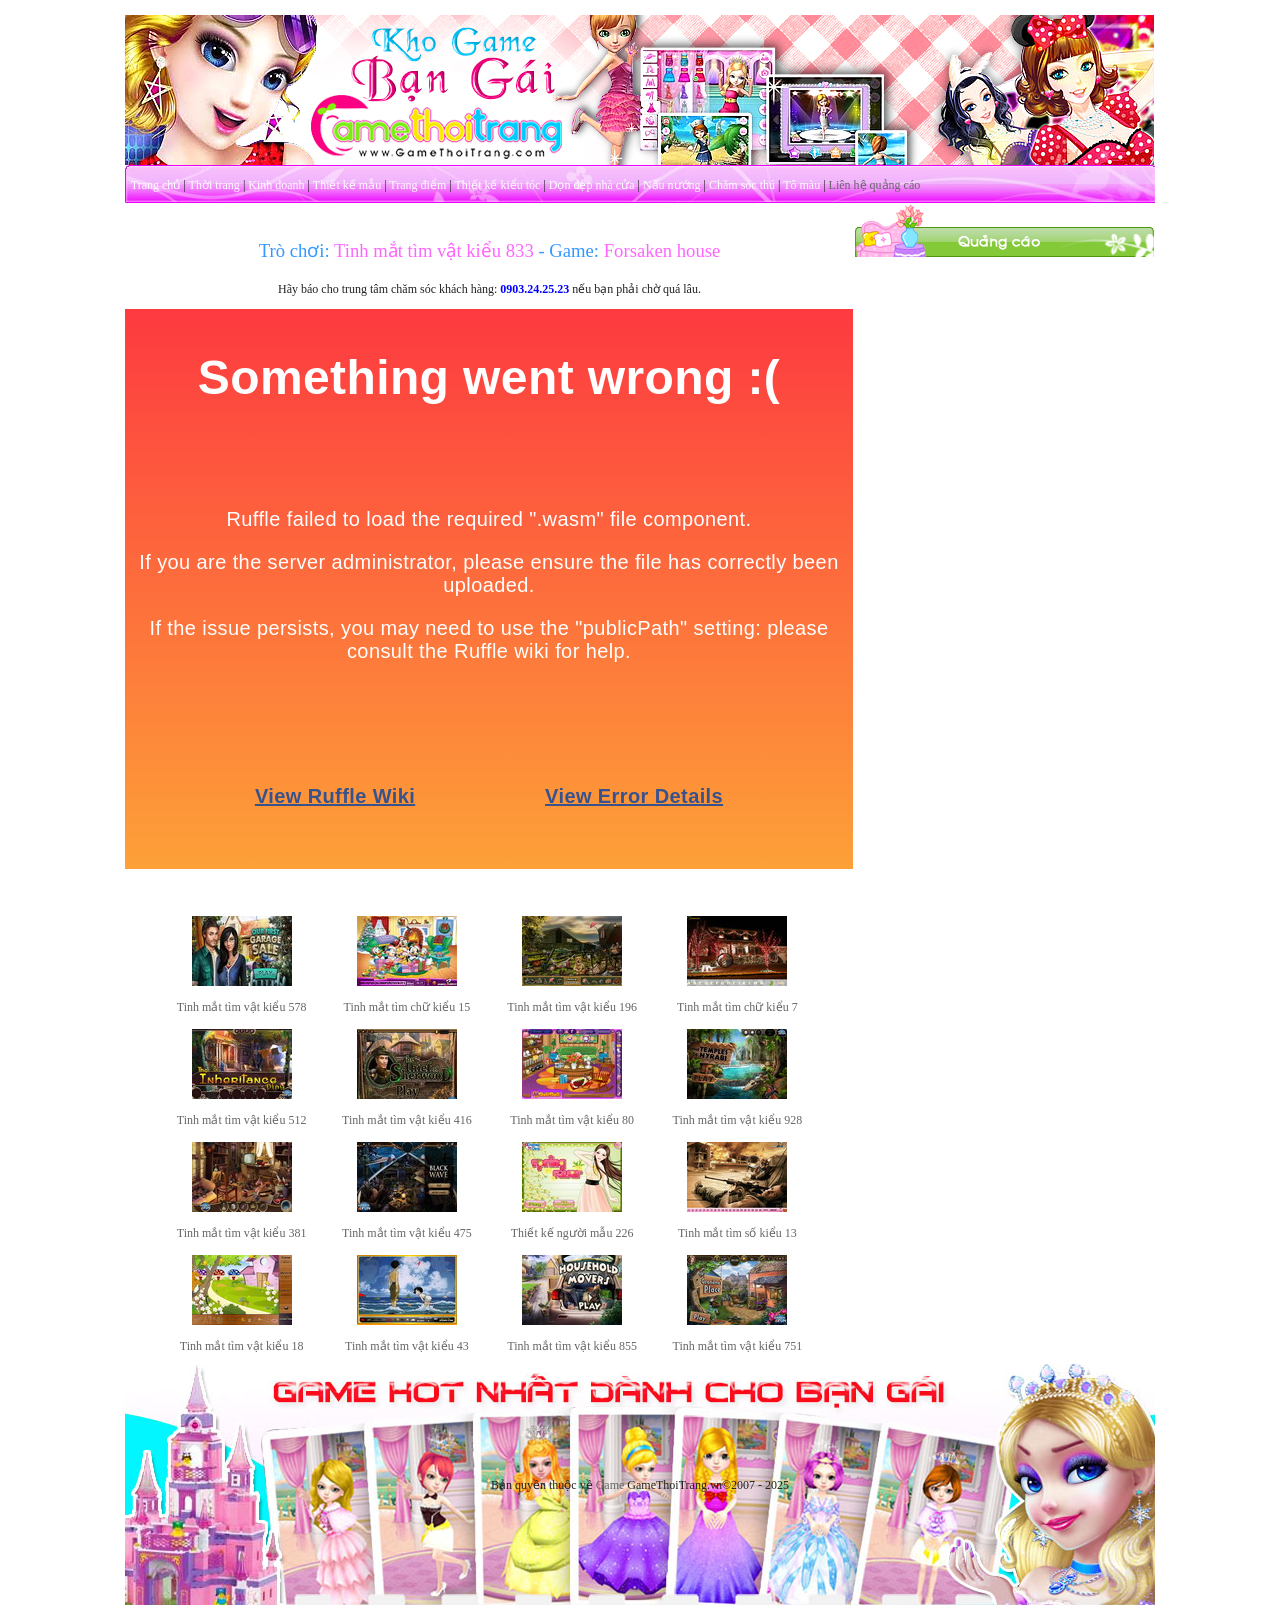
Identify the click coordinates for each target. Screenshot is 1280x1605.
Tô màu (801, 185)
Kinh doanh (276, 185)
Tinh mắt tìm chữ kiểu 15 (407, 1007)
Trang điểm (417, 185)
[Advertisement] (1005, 558)
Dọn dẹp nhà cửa (592, 185)
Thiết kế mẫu (347, 185)
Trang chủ (156, 185)
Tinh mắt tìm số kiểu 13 (737, 1233)
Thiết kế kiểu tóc (497, 185)
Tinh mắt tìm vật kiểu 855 (572, 1346)
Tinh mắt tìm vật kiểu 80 (572, 1120)
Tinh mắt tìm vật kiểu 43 (407, 1346)
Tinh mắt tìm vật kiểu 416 (407, 1120)
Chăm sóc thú (742, 185)
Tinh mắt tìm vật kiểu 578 (242, 1007)
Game (610, 1485)
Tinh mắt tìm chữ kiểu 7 (737, 1007)
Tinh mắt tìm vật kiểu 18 (242, 1346)
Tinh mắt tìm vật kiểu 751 (738, 1346)
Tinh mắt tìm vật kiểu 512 (242, 1120)
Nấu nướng (672, 185)
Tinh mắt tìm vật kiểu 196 (572, 1007)
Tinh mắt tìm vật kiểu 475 (407, 1233)
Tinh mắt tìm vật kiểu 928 (738, 1120)
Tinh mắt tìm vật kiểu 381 (242, 1233)
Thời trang (214, 185)
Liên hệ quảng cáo (875, 185)
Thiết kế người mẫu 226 (572, 1233)
